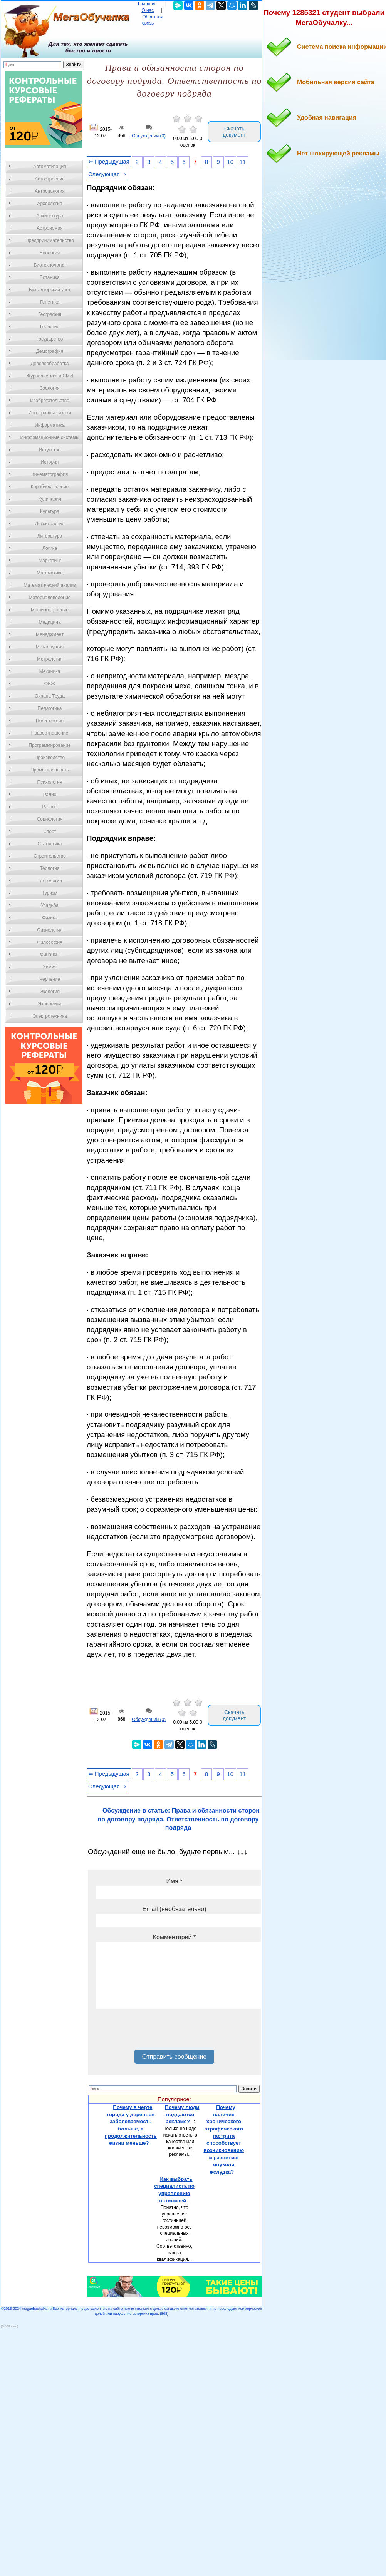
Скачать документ (234, 131)
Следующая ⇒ (107, 174)
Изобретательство (49, 400)
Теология (49, 868)
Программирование (49, 745)
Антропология (50, 191)
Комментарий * (174, 1937)
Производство (50, 757)
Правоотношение (49, 733)
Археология (49, 203)
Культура (49, 511)
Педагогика (50, 708)
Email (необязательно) (174, 1909)
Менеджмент (50, 634)
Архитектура (49, 216)
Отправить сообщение (174, 2056)
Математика (50, 573)
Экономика (49, 1004)
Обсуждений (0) (149, 136)
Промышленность (49, 770)
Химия (50, 967)
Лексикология (49, 523)
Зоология (50, 388)
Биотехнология (49, 265)
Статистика (49, 843)
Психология (49, 782)
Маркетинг (50, 560)
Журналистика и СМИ (49, 376)
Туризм (49, 893)
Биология (50, 252)
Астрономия (50, 228)
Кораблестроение (50, 486)
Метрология (49, 659)
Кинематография (50, 474)
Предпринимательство (49, 240)
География (49, 314)
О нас (147, 10)
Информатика (50, 425)
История (50, 462)
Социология (50, 819)
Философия (49, 942)
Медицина (49, 622)
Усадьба (50, 905)
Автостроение (50, 179)
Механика (49, 671)
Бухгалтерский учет (49, 289)
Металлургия (50, 646)
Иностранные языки (49, 413)
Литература (49, 536)
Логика (49, 548)
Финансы (49, 954)
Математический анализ (49, 585)
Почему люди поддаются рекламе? (182, 2114)
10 (230, 162)
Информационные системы (49, 437)
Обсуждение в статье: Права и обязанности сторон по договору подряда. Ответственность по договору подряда (179, 1819)
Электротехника (49, 1016)
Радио (50, 794)
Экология (50, 991)
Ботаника (50, 277)
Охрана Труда (50, 696)
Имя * (174, 1881)
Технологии (49, 880)
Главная (147, 4)
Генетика (49, 302)
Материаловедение (50, 597)
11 (243, 162)
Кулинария (49, 499)
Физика (49, 917)
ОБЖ (49, 683)
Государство (50, 339)
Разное (49, 807)
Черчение (49, 979)
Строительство (50, 856)
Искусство (49, 449)
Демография (50, 351)
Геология (49, 326)
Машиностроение (50, 610)
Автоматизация (49, 166)
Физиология (49, 930)
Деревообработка (50, 363)
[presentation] (154, 2032)
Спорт (49, 831)
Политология (50, 720)
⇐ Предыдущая (108, 162)
